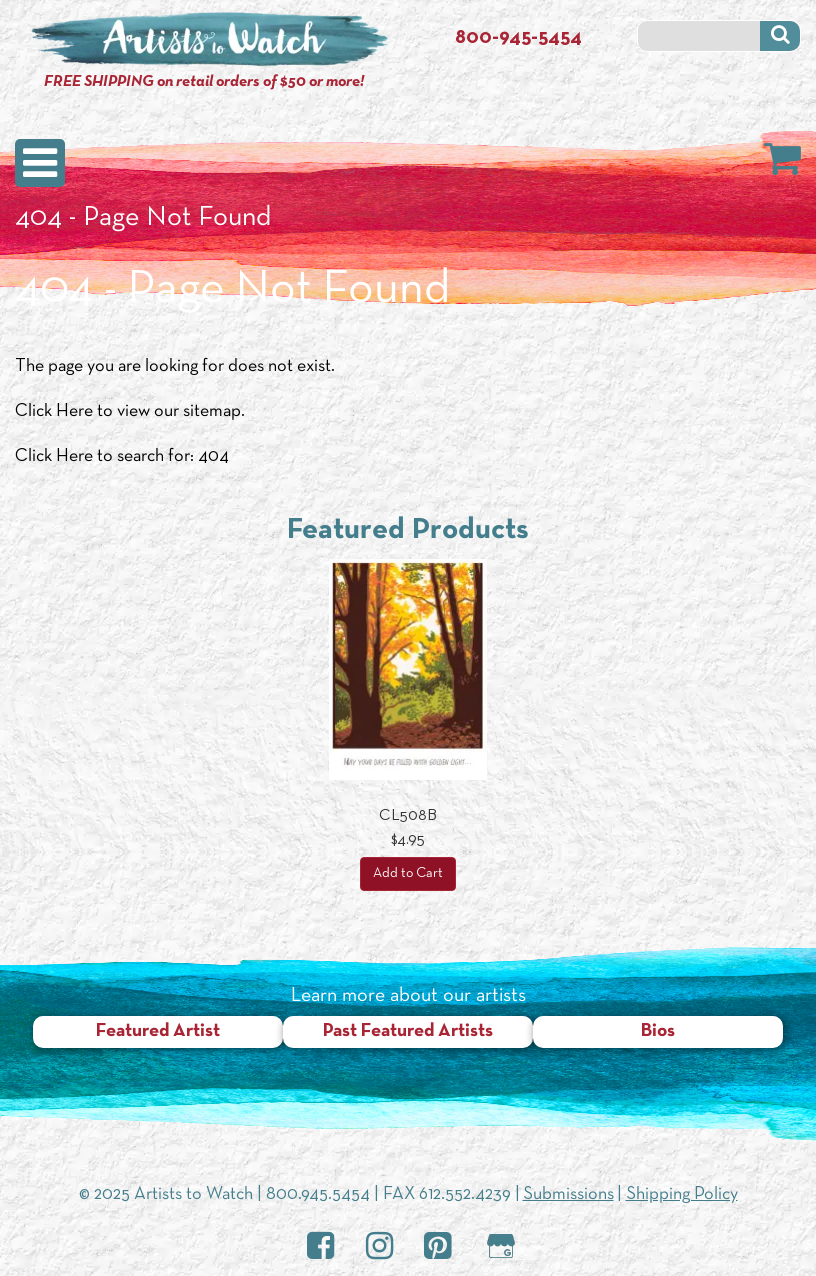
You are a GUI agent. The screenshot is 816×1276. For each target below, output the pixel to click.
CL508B (408, 816)
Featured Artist (158, 1031)
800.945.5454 (318, 1194)
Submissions (568, 1194)
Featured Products (408, 530)
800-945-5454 (518, 38)
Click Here (54, 411)
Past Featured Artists (408, 1031)
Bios (658, 1031)
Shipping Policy (682, 1194)
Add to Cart (408, 873)
